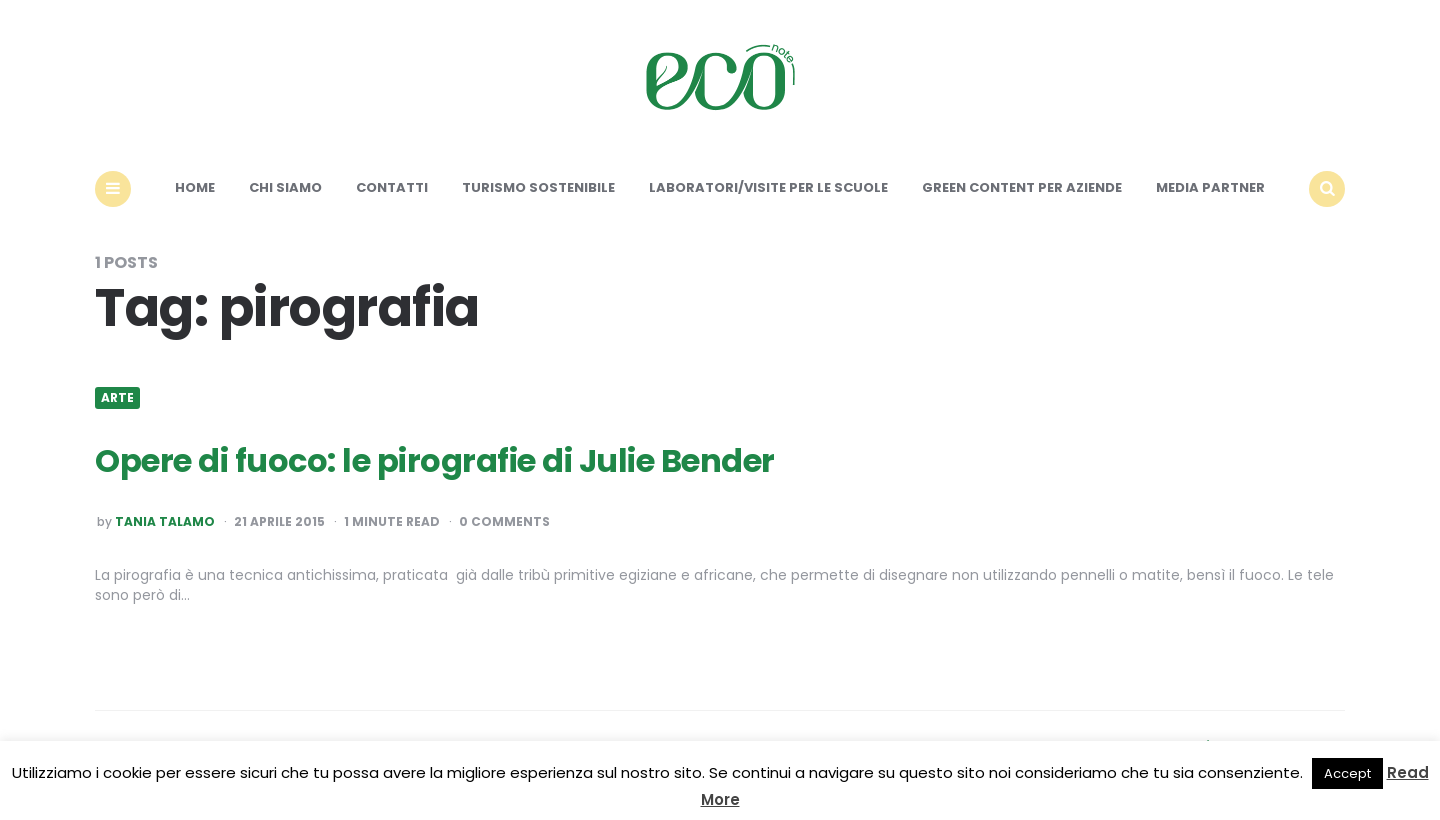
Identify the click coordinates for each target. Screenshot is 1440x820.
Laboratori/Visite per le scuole (768, 187)
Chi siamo (285, 187)
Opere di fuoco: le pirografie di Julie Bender (435, 460)
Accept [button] (1347, 773)
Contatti (392, 187)
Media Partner (1210, 187)
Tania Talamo (165, 522)
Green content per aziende (1022, 187)
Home (195, 187)
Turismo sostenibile (538, 187)
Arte (117, 398)
